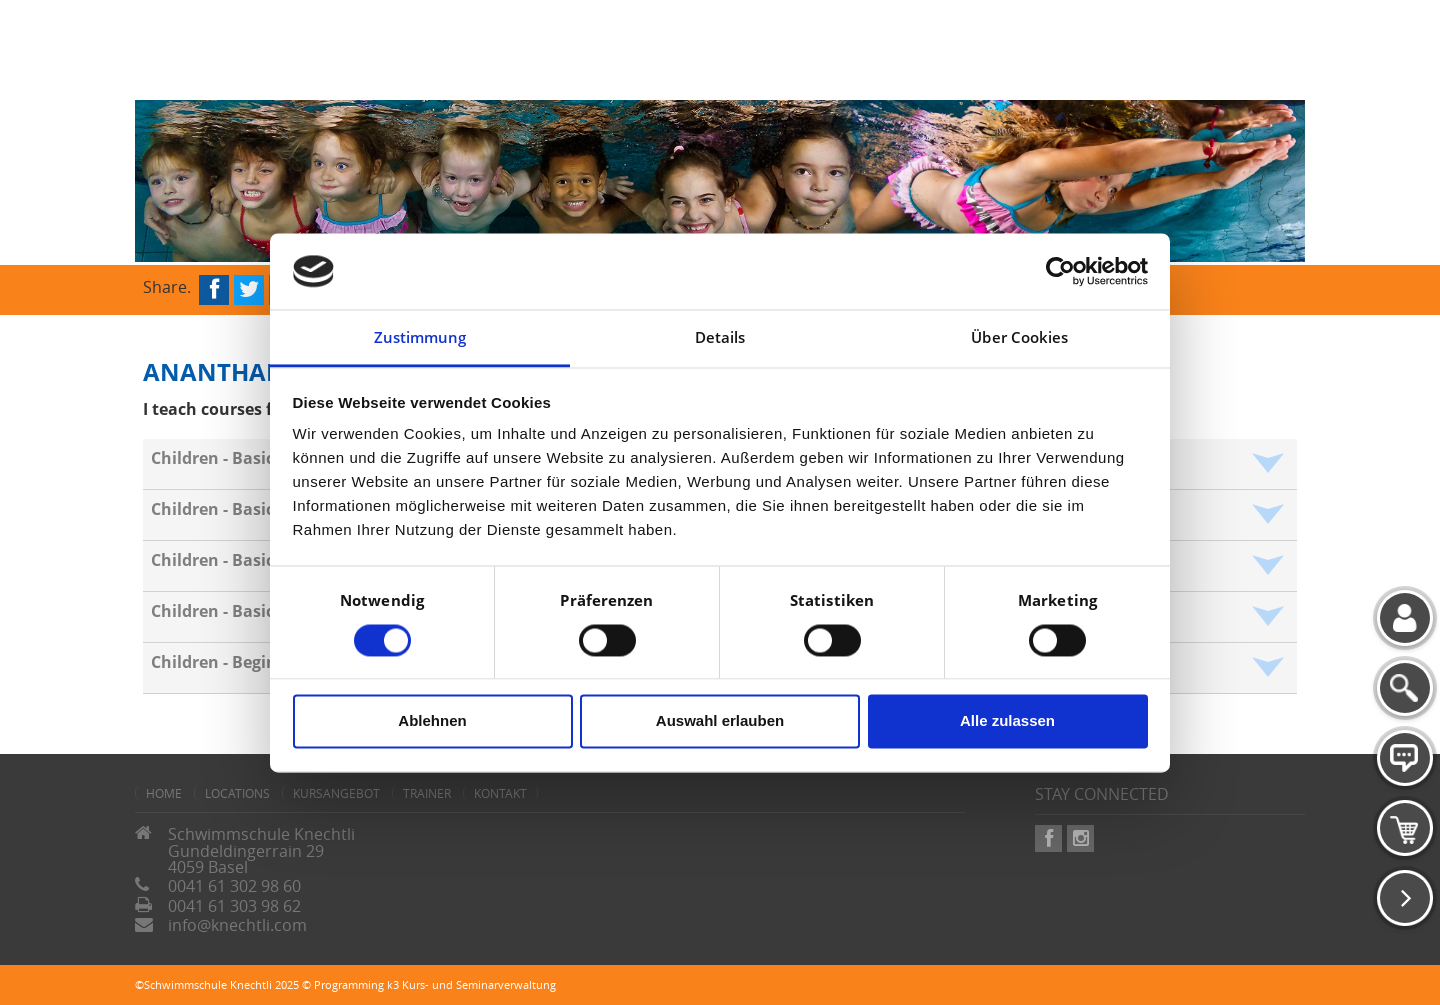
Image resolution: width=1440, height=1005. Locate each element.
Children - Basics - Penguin (256, 611)
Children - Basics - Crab (241, 458)
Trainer (427, 793)
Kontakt (500, 793)
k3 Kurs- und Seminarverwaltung (471, 984)
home (164, 793)
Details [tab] (720, 338)
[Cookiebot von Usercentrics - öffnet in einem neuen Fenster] (1060, 271)
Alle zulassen (1007, 721)
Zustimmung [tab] (420, 338)
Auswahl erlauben (720, 721)
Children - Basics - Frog (240, 560)
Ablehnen (432, 721)
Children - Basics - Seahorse (259, 509)
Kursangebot (336, 793)
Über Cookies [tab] (1019, 338)
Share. (167, 285)
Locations (237, 793)
